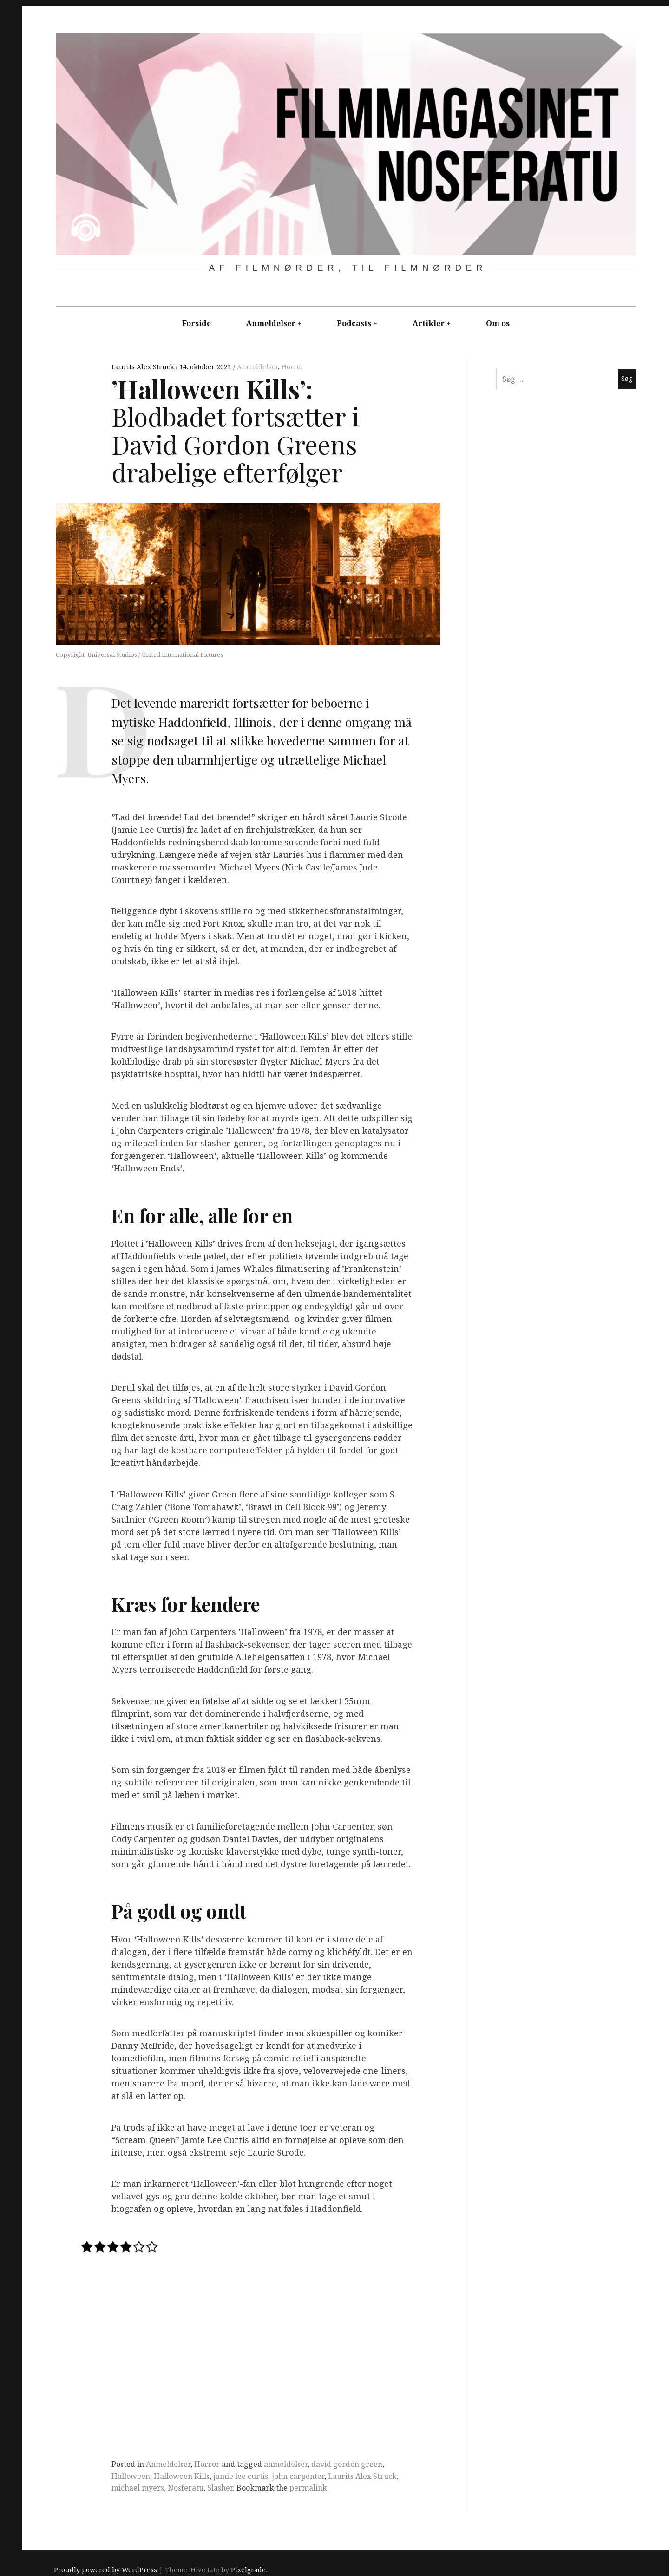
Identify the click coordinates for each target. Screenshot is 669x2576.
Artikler (429, 323)
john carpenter (298, 2476)
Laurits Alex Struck (144, 366)
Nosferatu (185, 2488)
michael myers (138, 2488)
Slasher (220, 2488)
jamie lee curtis (240, 2476)
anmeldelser (286, 2464)
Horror (293, 366)
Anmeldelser (270, 323)
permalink (308, 2488)
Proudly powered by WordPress (105, 2569)
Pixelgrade (248, 2569)
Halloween (131, 2476)
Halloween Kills (182, 2476)
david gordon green (346, 2464)
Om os (498, 323)
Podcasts (354, 323)
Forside (196, 323)
